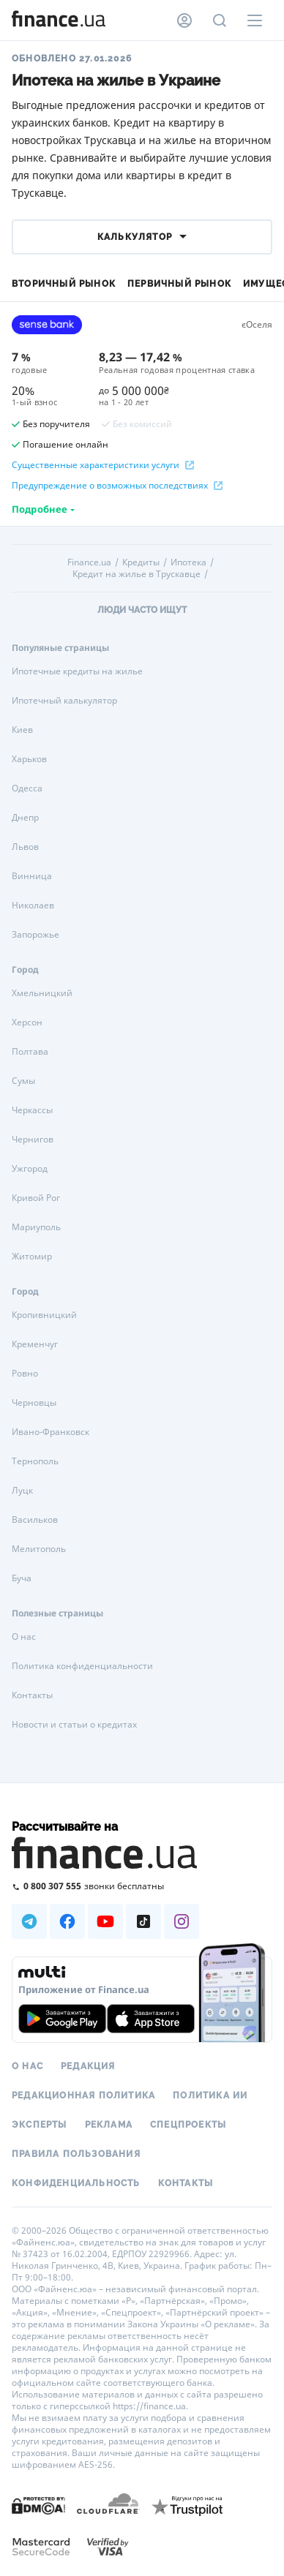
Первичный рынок (179, 284)
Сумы (23, 1080)
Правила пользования (76, 2154)
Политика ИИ (210, 2095)
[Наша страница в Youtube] (105, 1921)
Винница (32, 876)
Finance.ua (89, 562)
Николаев (33, 905)
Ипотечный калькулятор (64, 700)
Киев (22, 729)
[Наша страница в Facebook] (67, 1921)
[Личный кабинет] (184, 20)
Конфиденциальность (76, 2183)
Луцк (22, 1490)
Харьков (29, 759)
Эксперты (39, 2125)
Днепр (25, 817)
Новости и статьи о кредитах (74, 1724)
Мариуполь (36, 1227)
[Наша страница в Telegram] (29, 1921)
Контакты (32, 1695)
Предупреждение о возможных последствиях (117, 486)
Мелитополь (39, 1549)
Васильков (35, 1519)
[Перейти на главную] (58, 20)
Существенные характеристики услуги (103, 465)
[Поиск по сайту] (219, 20)
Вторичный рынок (64, 284)
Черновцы (34, 1402)
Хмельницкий (42, 993)
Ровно (25, 1373)
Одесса (27, 788)
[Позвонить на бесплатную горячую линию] (142, 1886)
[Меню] (254, 20)
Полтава (30, 1051)
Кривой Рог (36, 1197)
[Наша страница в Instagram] (181, 1921)
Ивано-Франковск (50, 1432)
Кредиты (141, 562)
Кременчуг (35, 1344)
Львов (25, 846)
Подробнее (39, 509)
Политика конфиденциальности (82, 1666)
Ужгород (30, 1168)
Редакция (88, 2066)
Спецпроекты (188, 2125)
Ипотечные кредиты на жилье (77, 671)
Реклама (108, 2125)
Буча (21, 1578)
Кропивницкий (44, 1314)
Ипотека (188, 562)
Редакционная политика (83, 2095)
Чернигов (32, 1139)
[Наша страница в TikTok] (143, 1921)
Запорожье (35, 934)
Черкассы (32, 1110)
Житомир (32, 1256)
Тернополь (35, 1461)
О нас (24, 1636)
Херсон (27, 1022)
